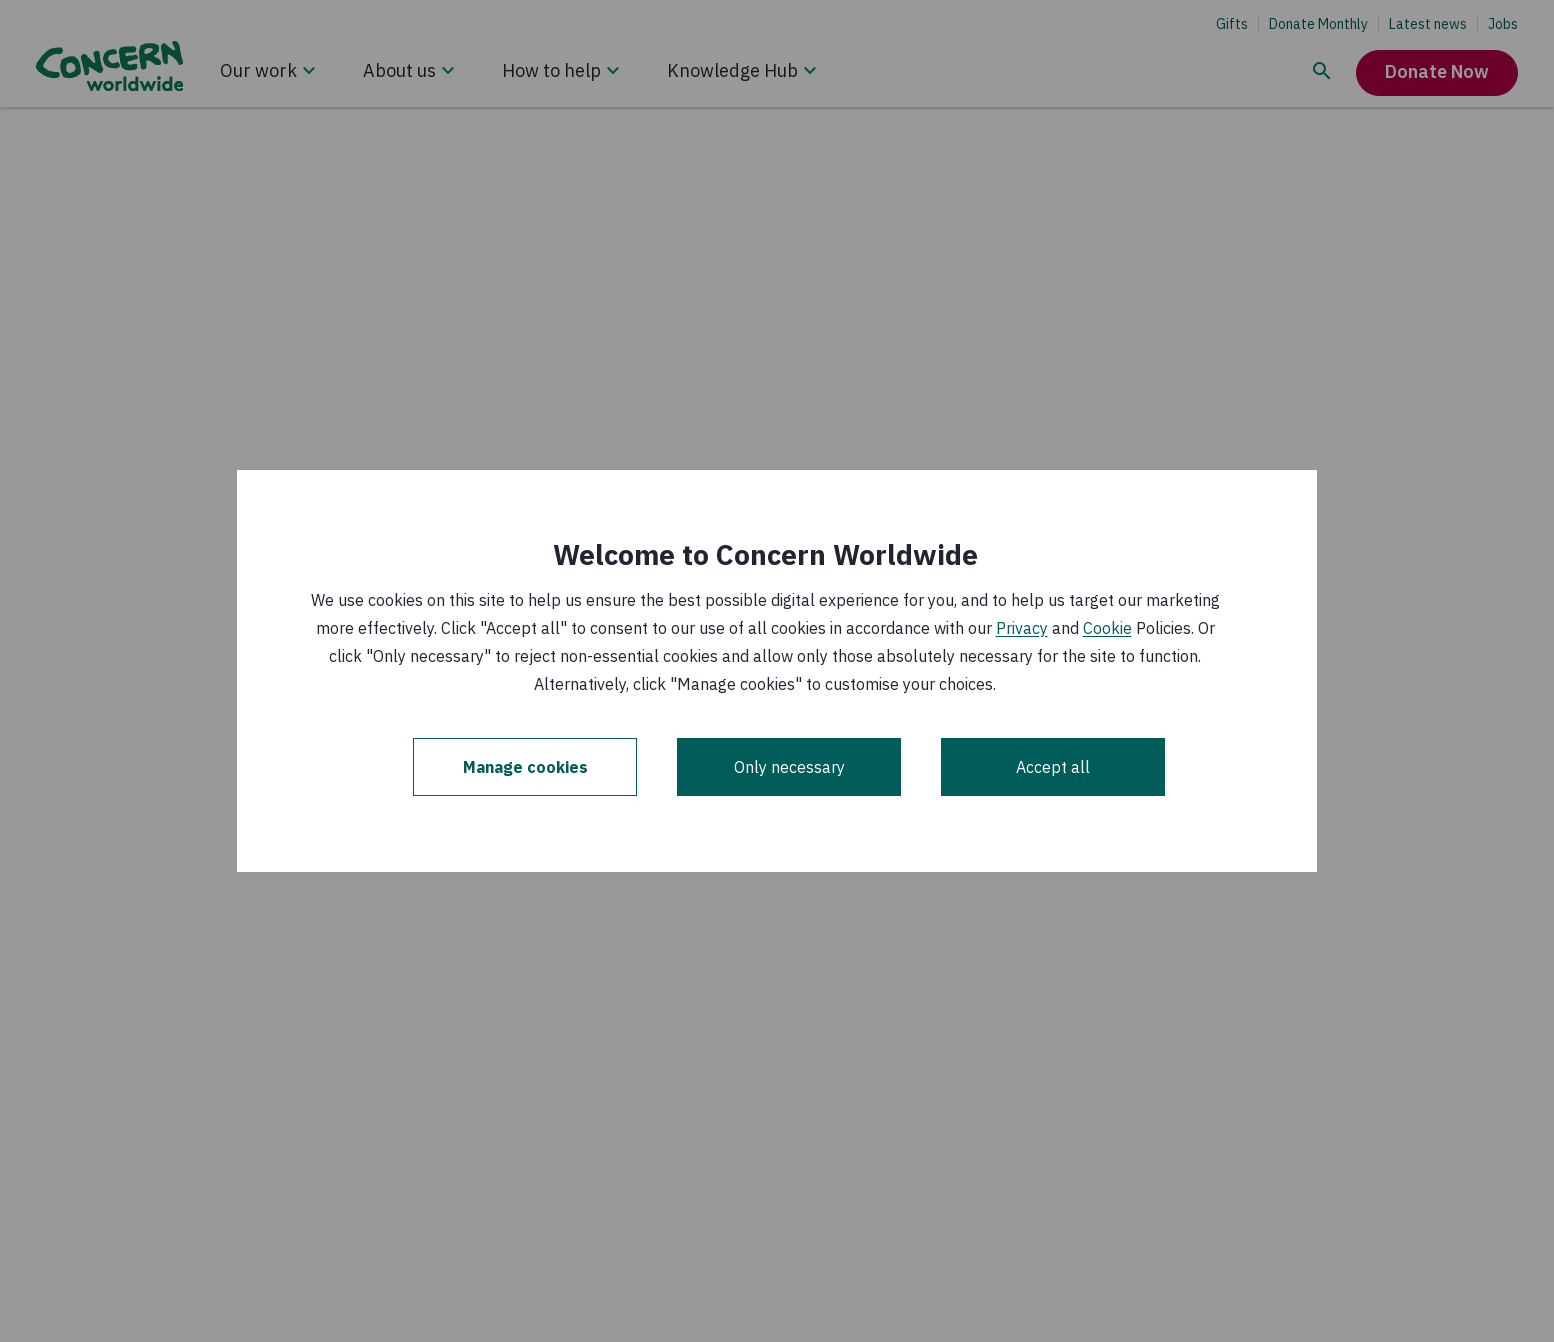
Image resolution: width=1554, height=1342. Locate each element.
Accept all (1053, 767)
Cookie (1107, 628)
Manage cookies (525, 767)
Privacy (1022, 628)
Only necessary (789, 767)
